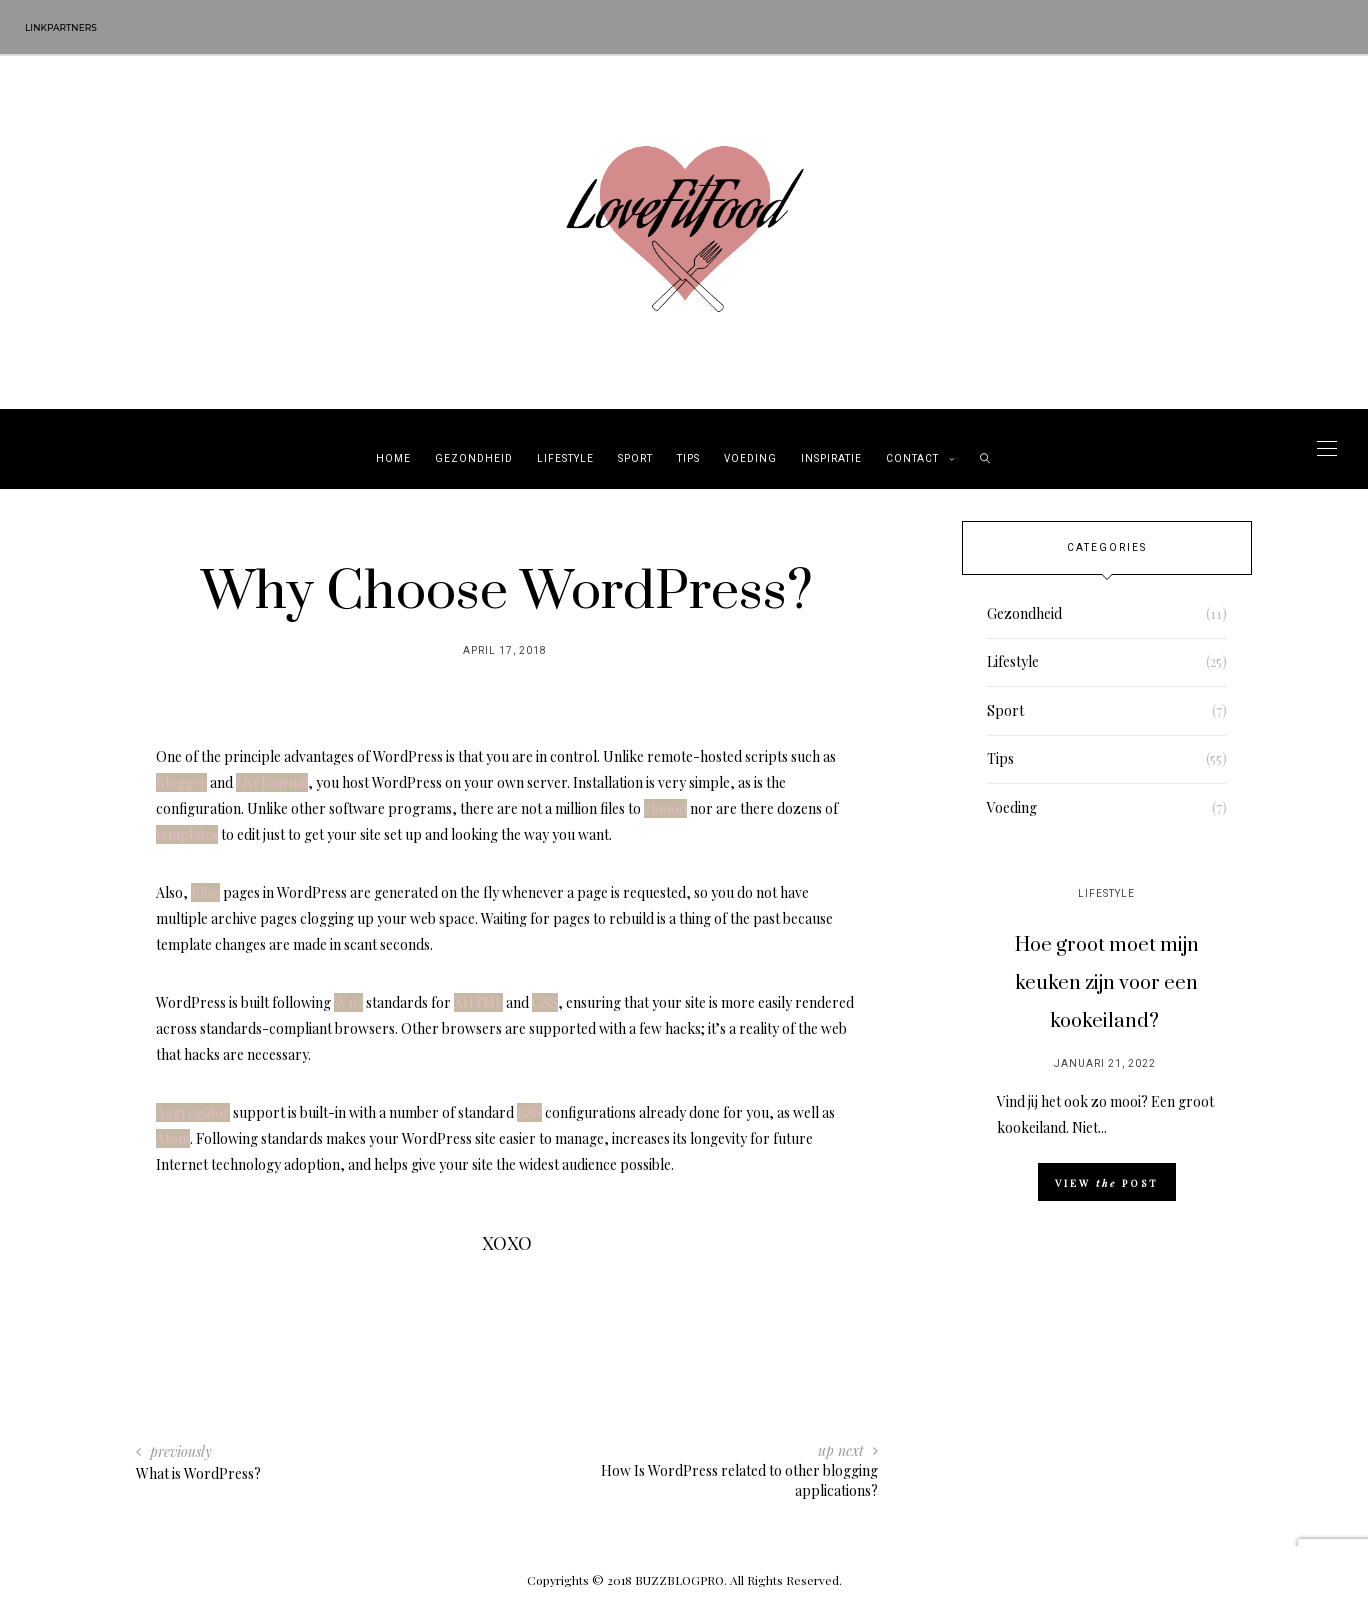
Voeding (750, 459)
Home (393, 459)
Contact (912, 459)
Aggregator (193, 1112)
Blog (205, 892)
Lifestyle (565, 459)
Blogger (181, 782)
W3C (348, 1002)
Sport (635, 459)
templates (187, 834)
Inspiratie (831, 459)
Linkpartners (61, 27)
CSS (545, 1002)
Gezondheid (474, 459)
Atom (173, 1138)
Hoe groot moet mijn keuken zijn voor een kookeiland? (1107, 983)
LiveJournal (272, 782)
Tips (688, 459)
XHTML (478, 1002)
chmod (665, 808)
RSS (529, 1112)
